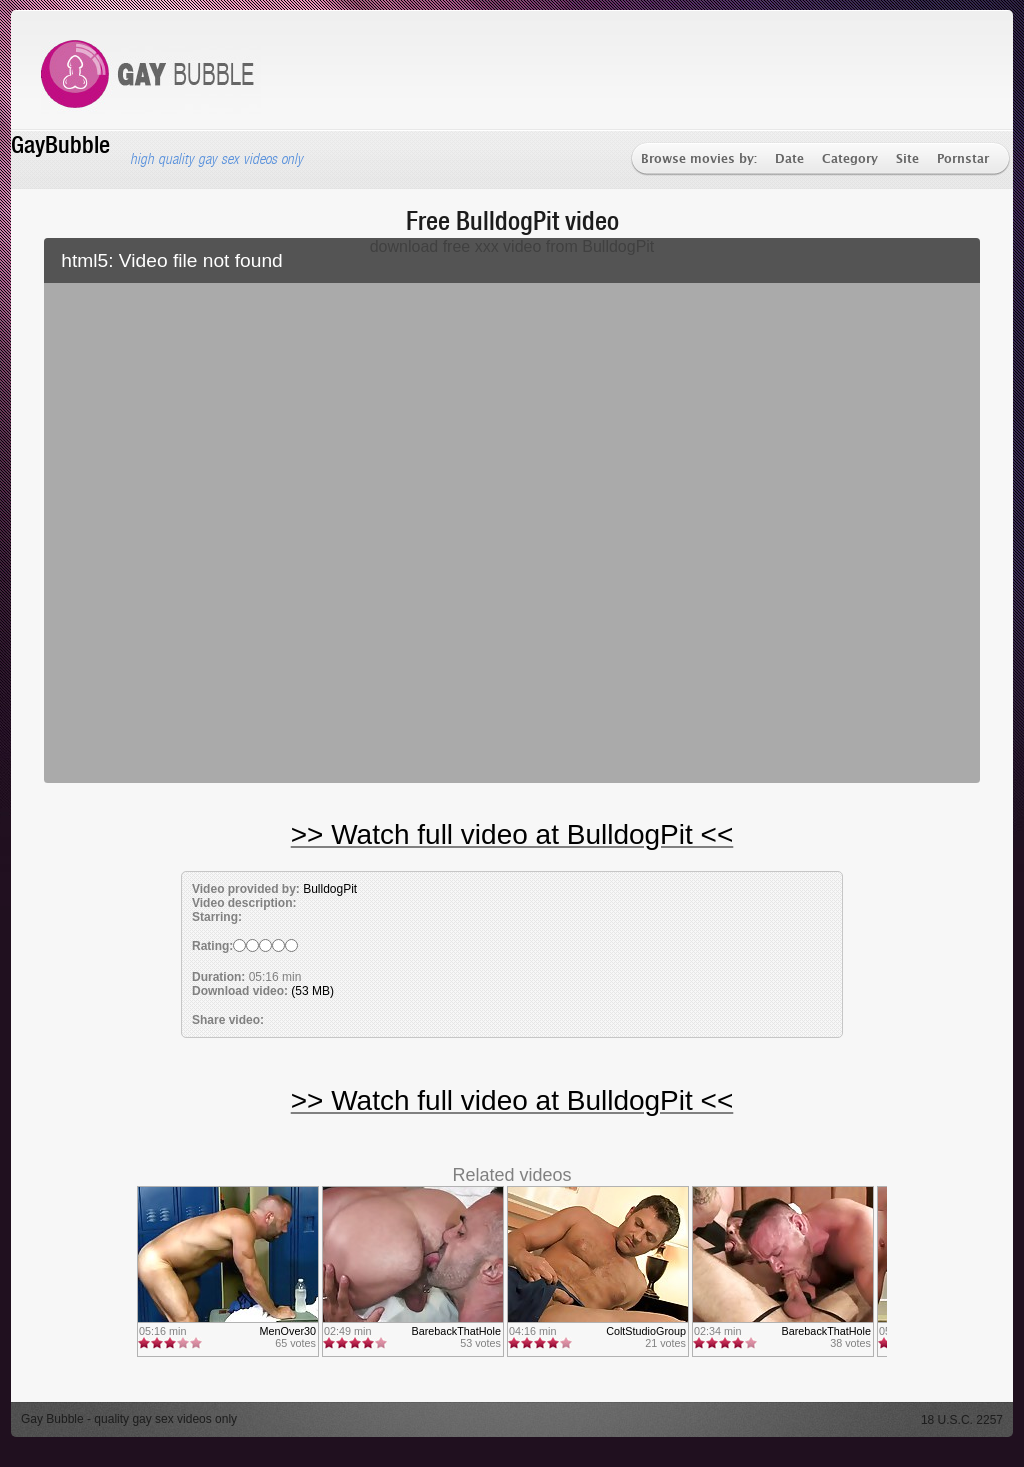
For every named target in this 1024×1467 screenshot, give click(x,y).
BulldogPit (330, 889)
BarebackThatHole (456, 1331)
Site (907, 159)
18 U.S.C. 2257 (962, 1420)
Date (789, 159)
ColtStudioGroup (646, 1331)
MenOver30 (288, 1331)
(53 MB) (312, 991)
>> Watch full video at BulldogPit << (512, 834)
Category (850, 159)
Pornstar (963, 159)
